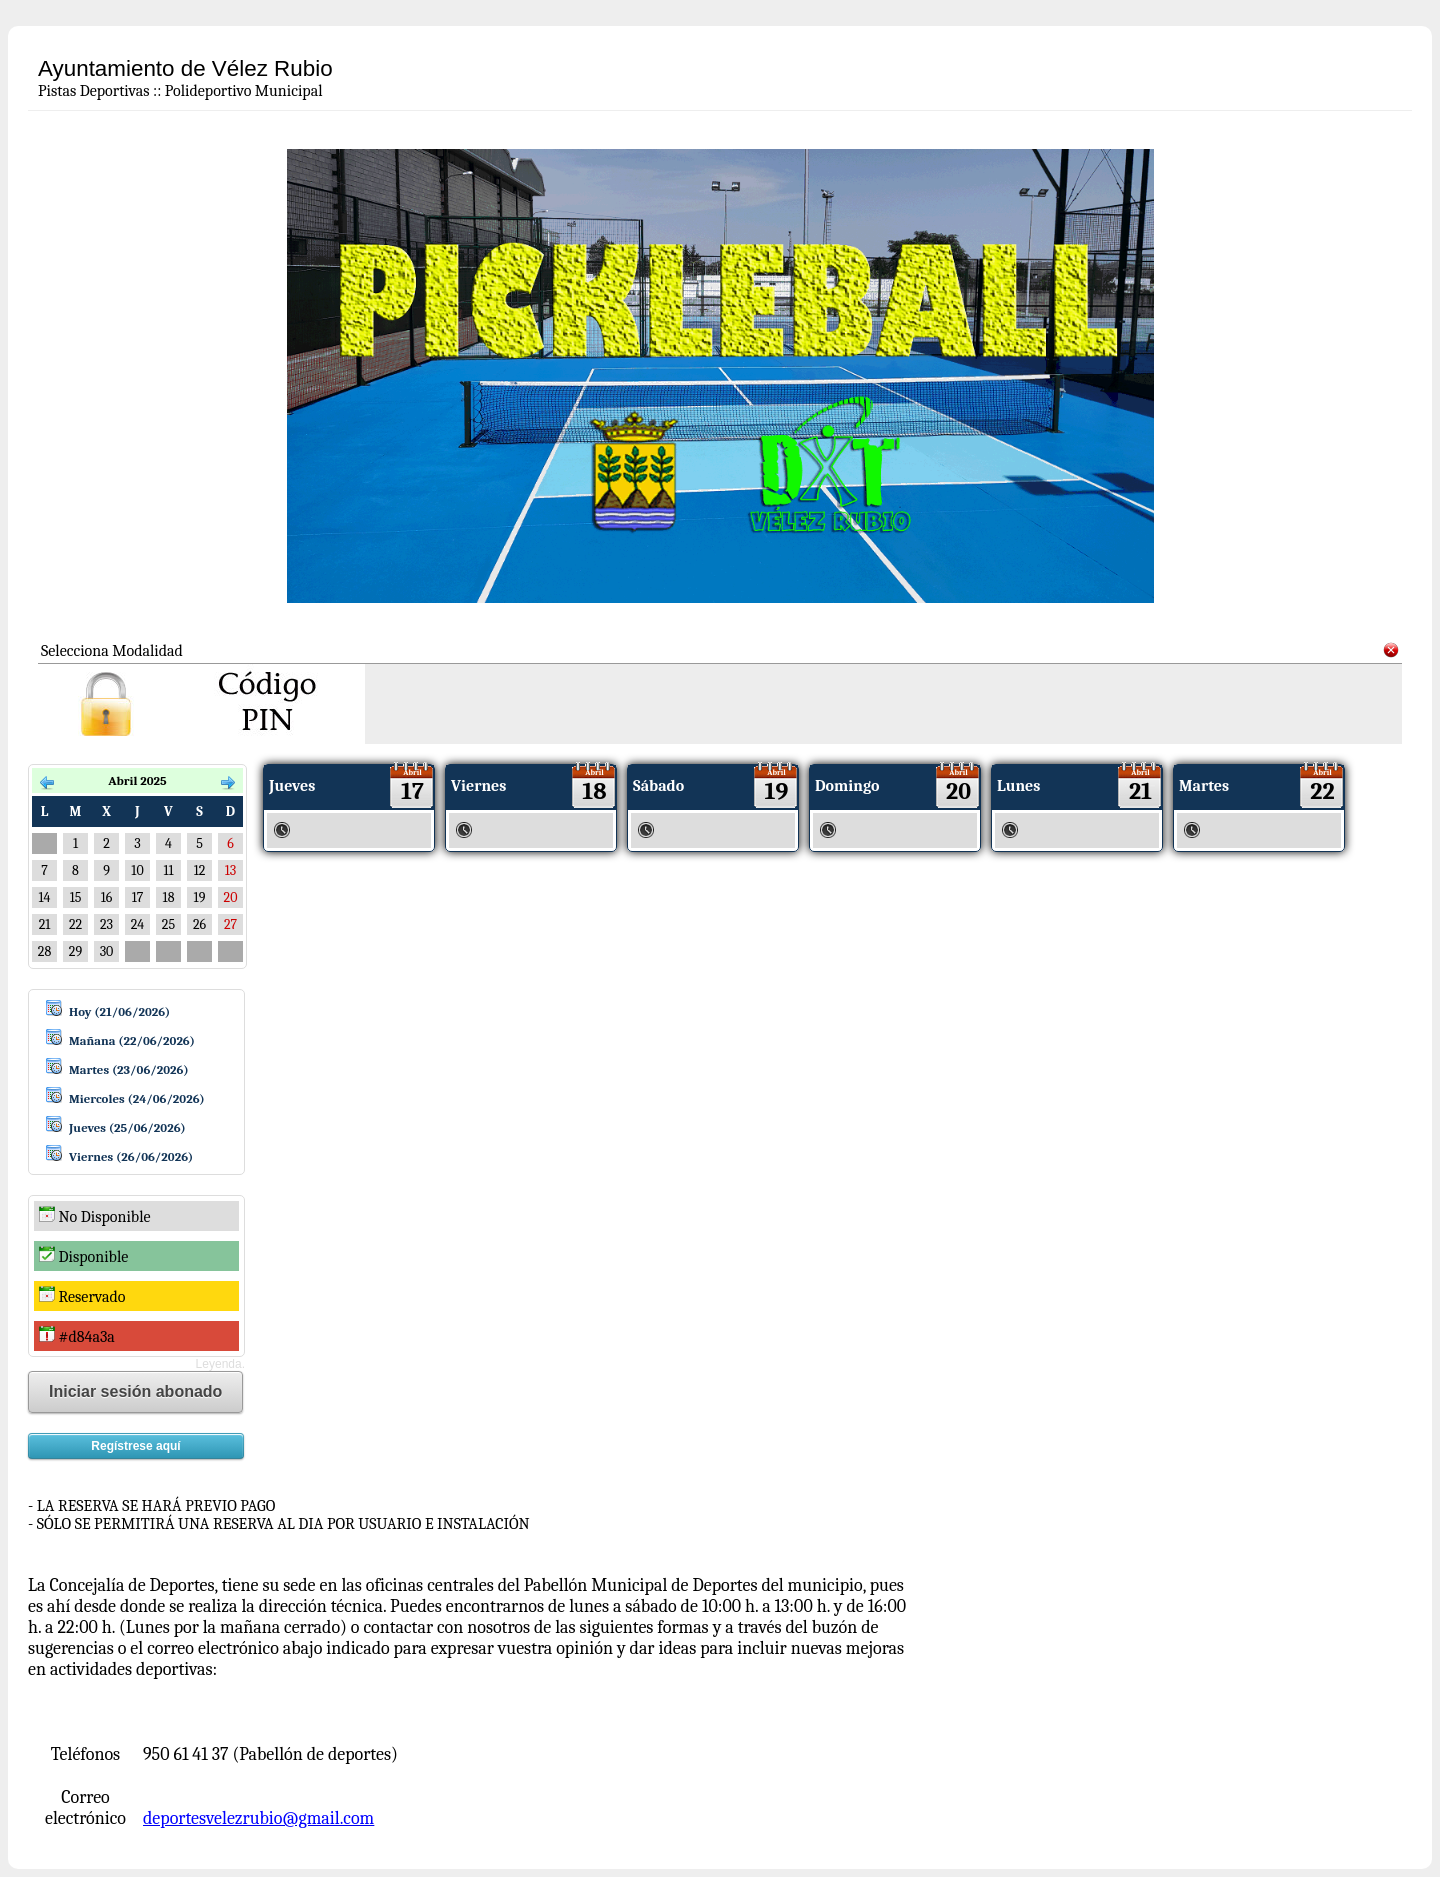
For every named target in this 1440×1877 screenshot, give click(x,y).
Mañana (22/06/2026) (132, 1040)
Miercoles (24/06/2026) (137, 1098)
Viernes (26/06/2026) (131, 1156)
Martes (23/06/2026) (129, 1069)
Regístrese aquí (135, 1446)
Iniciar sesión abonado (135, 1391)
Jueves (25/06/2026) (127, 1127)
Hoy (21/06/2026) (119, 1011)
